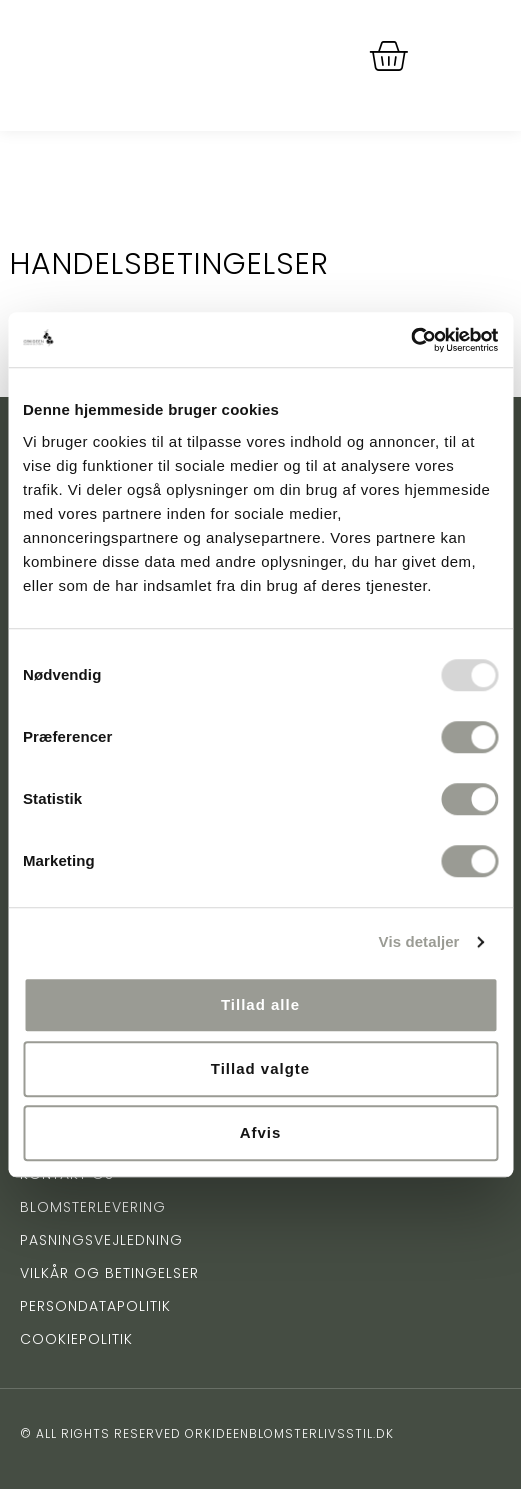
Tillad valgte (260, 1068)
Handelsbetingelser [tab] (169, 264)
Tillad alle (260, 1004)
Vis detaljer (419, 941)
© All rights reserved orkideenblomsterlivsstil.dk (207, 1433)
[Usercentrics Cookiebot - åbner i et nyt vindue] (410, 340)
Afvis (261, 1132)
